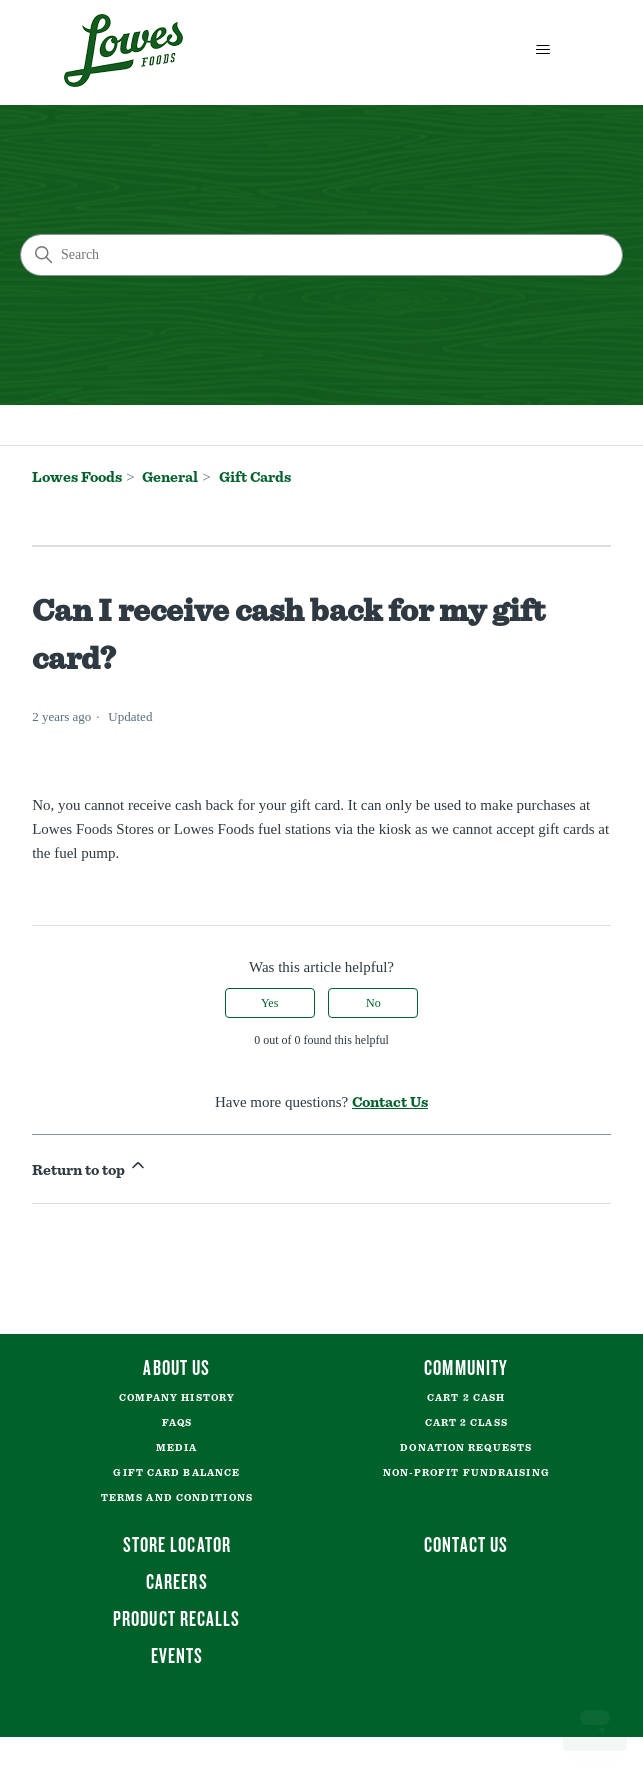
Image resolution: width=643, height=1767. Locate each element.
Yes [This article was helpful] (269, 1003)
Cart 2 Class (466, 1423)
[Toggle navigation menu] (543, 50)
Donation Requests (466, 1448)
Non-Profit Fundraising (466, 1473)
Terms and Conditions (177, 1498)
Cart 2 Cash (466, 1398)
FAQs (177, 1423)
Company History (177, 1398)
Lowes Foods (77, 477)
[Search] (321, 255)
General (170, 477)
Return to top (90, 1166)
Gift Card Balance (176, 1473)
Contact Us (390, 1102)
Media (177, 1448)
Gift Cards (255, 477)
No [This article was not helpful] (373, 1003)
